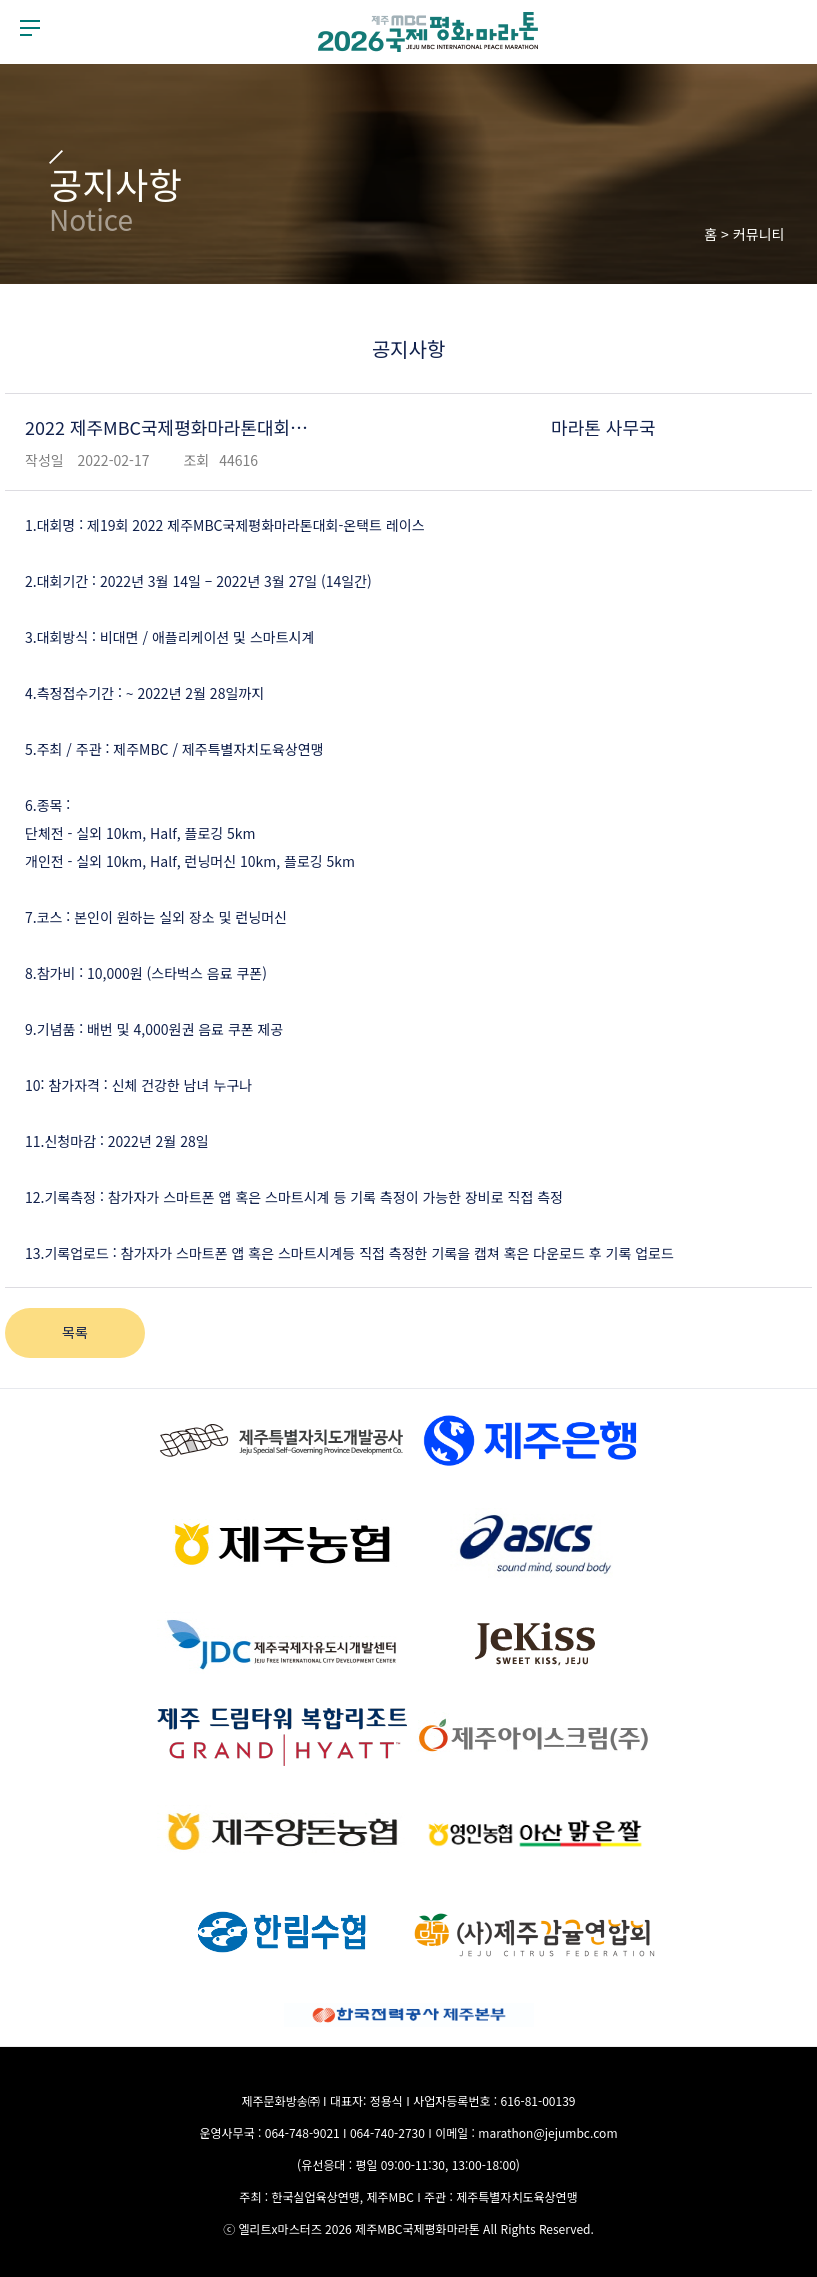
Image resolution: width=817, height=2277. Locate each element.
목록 (75, 1332)
